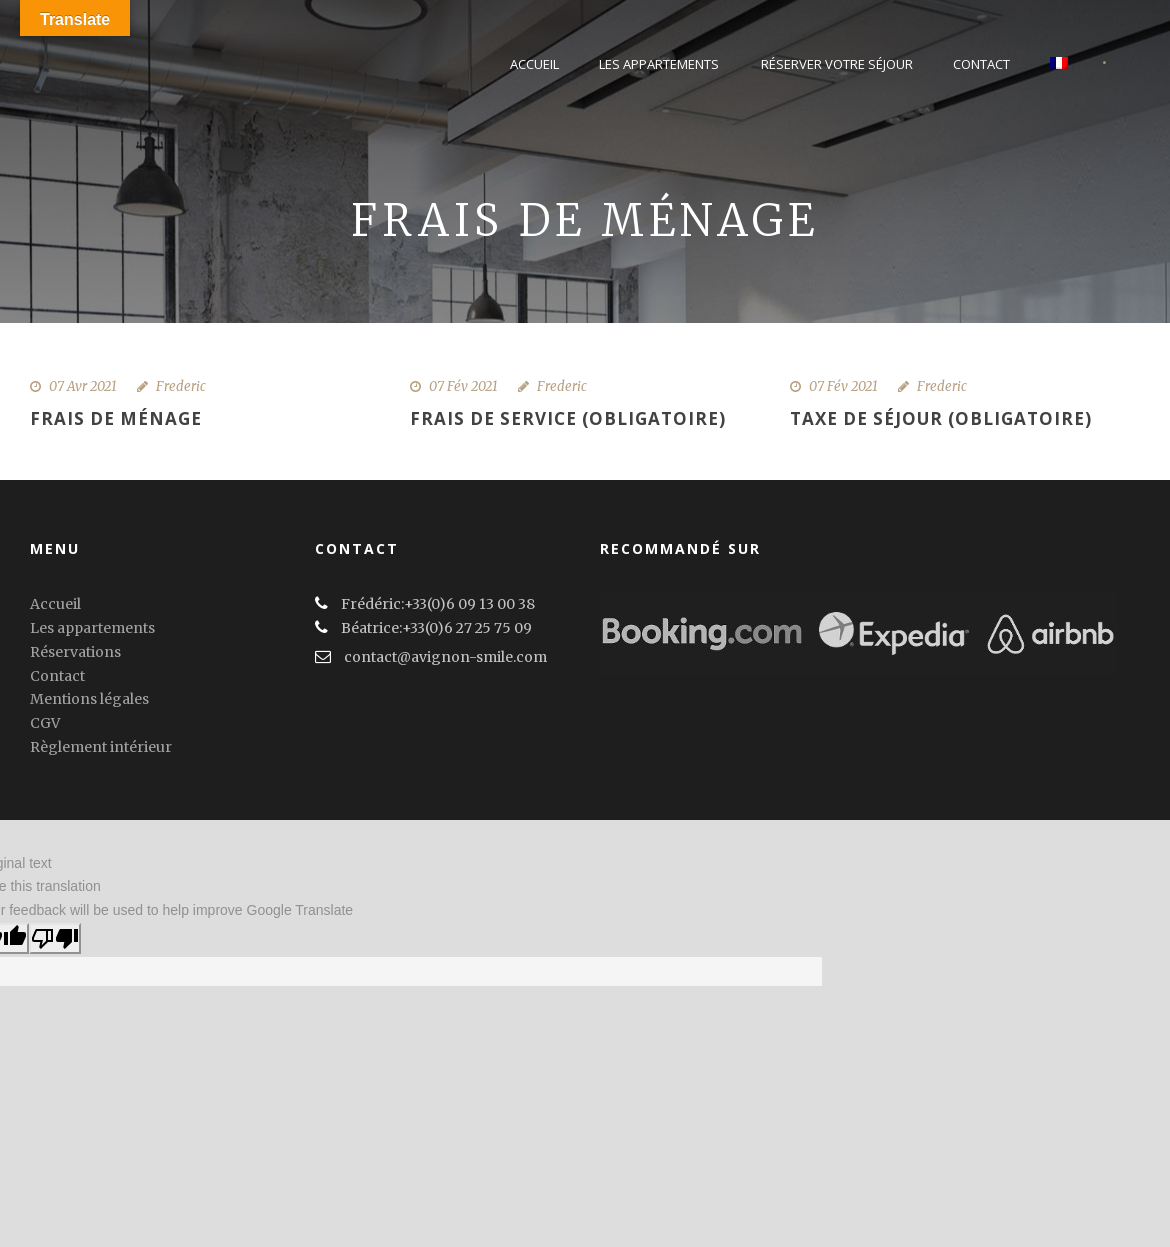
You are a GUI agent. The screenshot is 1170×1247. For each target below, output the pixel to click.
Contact (981, 64)
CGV (45, 723)
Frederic (181, 386)
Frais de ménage (116, 418)
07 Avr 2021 (83, 386)
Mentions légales (89, 699)
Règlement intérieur (101, 747)
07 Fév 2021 (463, 386)
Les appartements (92, 628)
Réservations (75, 652)
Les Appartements (659, 64)
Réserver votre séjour (837, 64)
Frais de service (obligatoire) (568, 418)
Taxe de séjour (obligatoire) (941, 418)
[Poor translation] (55, 938)
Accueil (534, 64)
